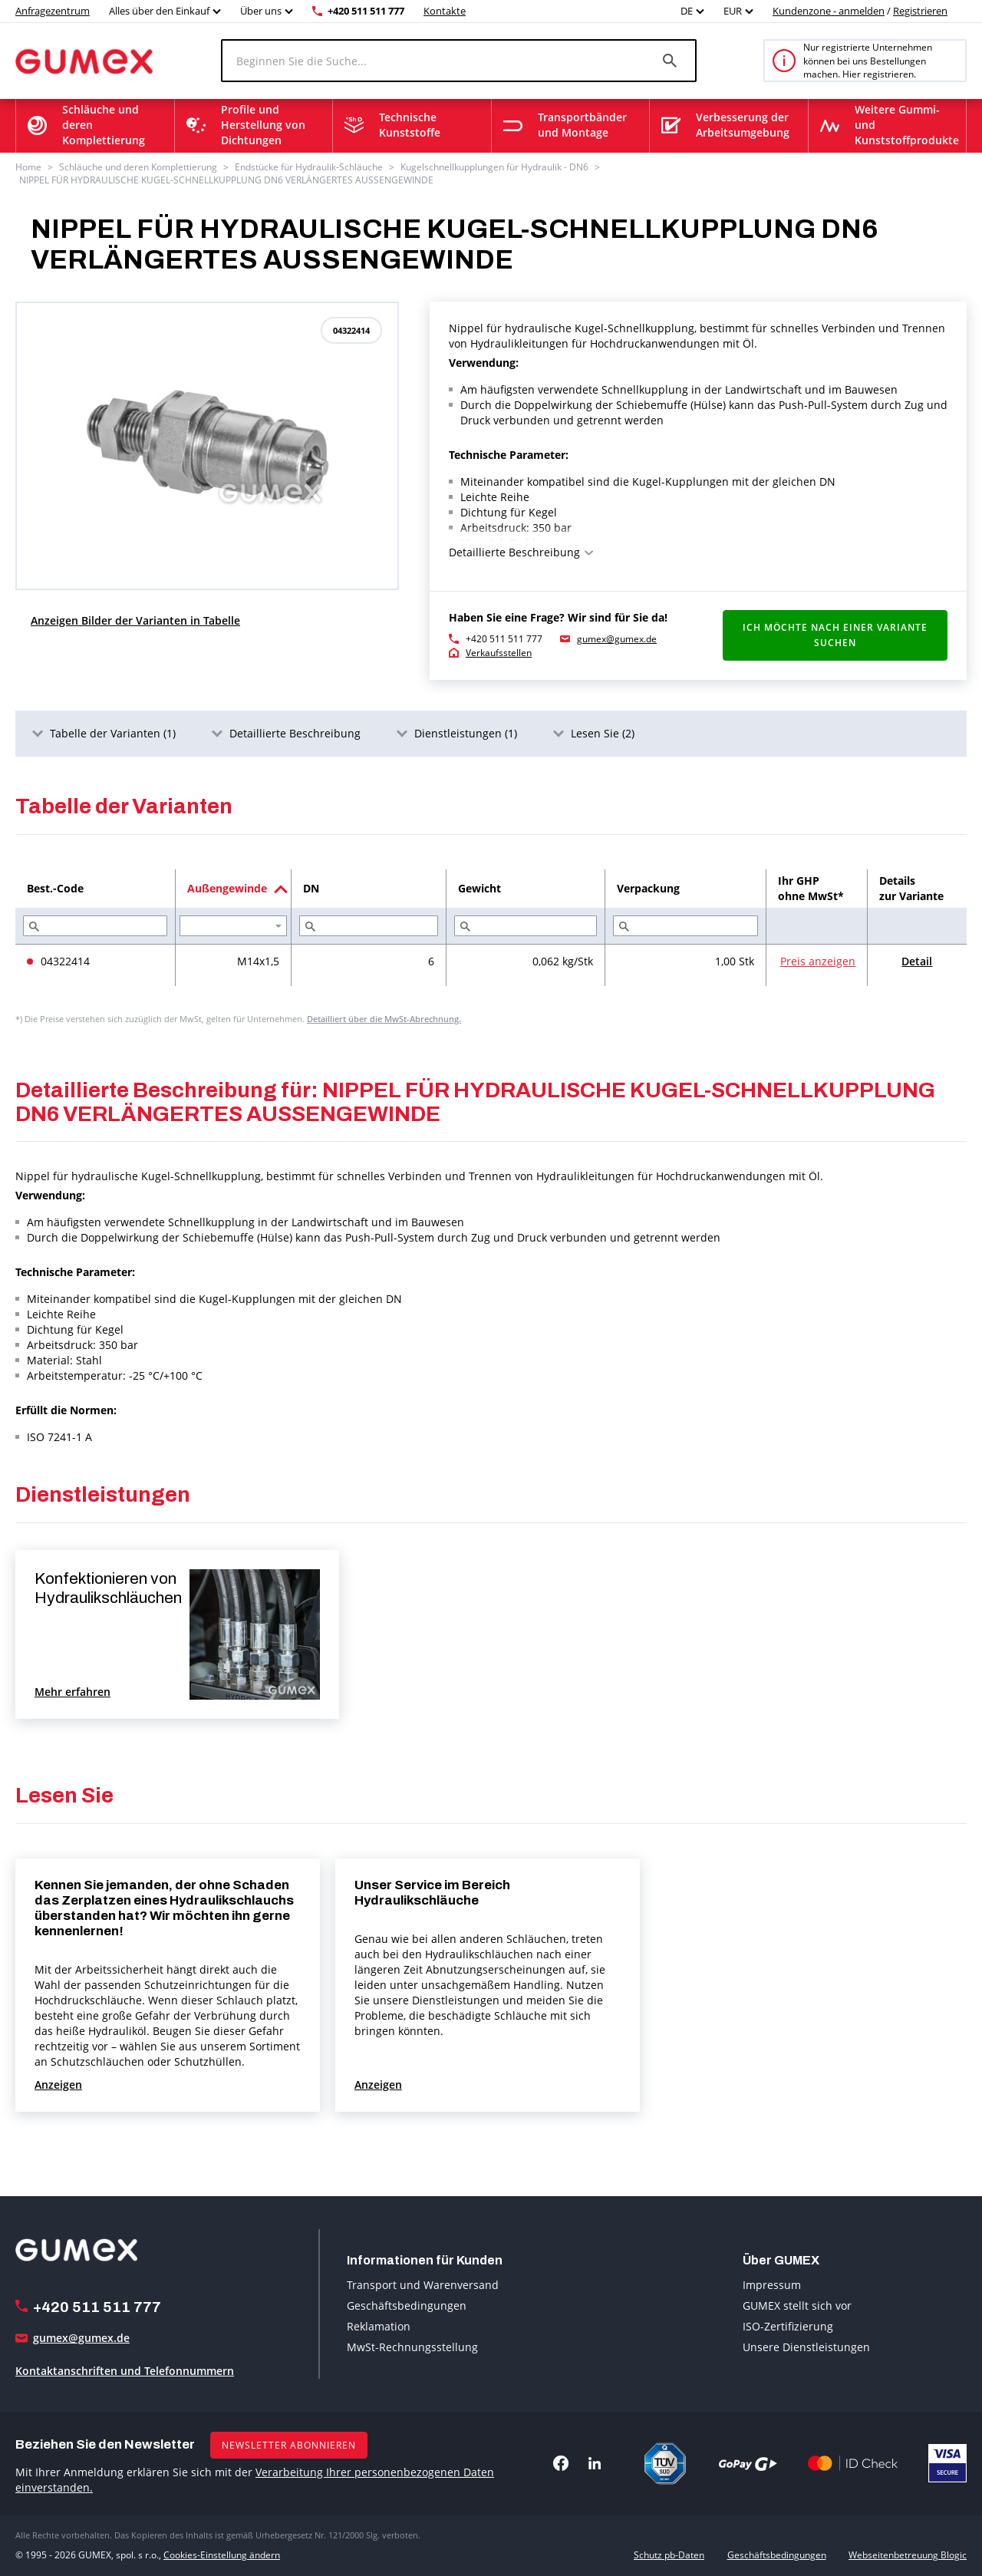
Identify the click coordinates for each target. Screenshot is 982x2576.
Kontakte (444, 11)
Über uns (261, 11)
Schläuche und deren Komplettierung (138, 166)
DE (686, 11)
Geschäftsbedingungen (406, 2305)
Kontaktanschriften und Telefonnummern (124, 2370)
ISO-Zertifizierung (788, 2326)
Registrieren (920, 11)
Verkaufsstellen (499, 652)
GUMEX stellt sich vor (797, 2305)
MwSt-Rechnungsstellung (412, 2347)
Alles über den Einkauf (159, 11)
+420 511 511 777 (366, 11)
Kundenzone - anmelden (829, 11)
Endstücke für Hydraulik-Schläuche (309, 166)
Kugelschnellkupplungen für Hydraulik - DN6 (494, 166)
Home (28, 166)
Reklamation (378, 2326)
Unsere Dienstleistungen (806, 2347)
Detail (916, 961)
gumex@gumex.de (617, 638)
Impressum (772, 2285)
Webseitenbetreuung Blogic (908, 2554)
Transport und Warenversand (423, 2285)
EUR (732, 11)
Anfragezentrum (52, 11)
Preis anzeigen (817, 961)
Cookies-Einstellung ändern (221, 2554)
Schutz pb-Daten (669, 2554)
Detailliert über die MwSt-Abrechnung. (384, 1018)
